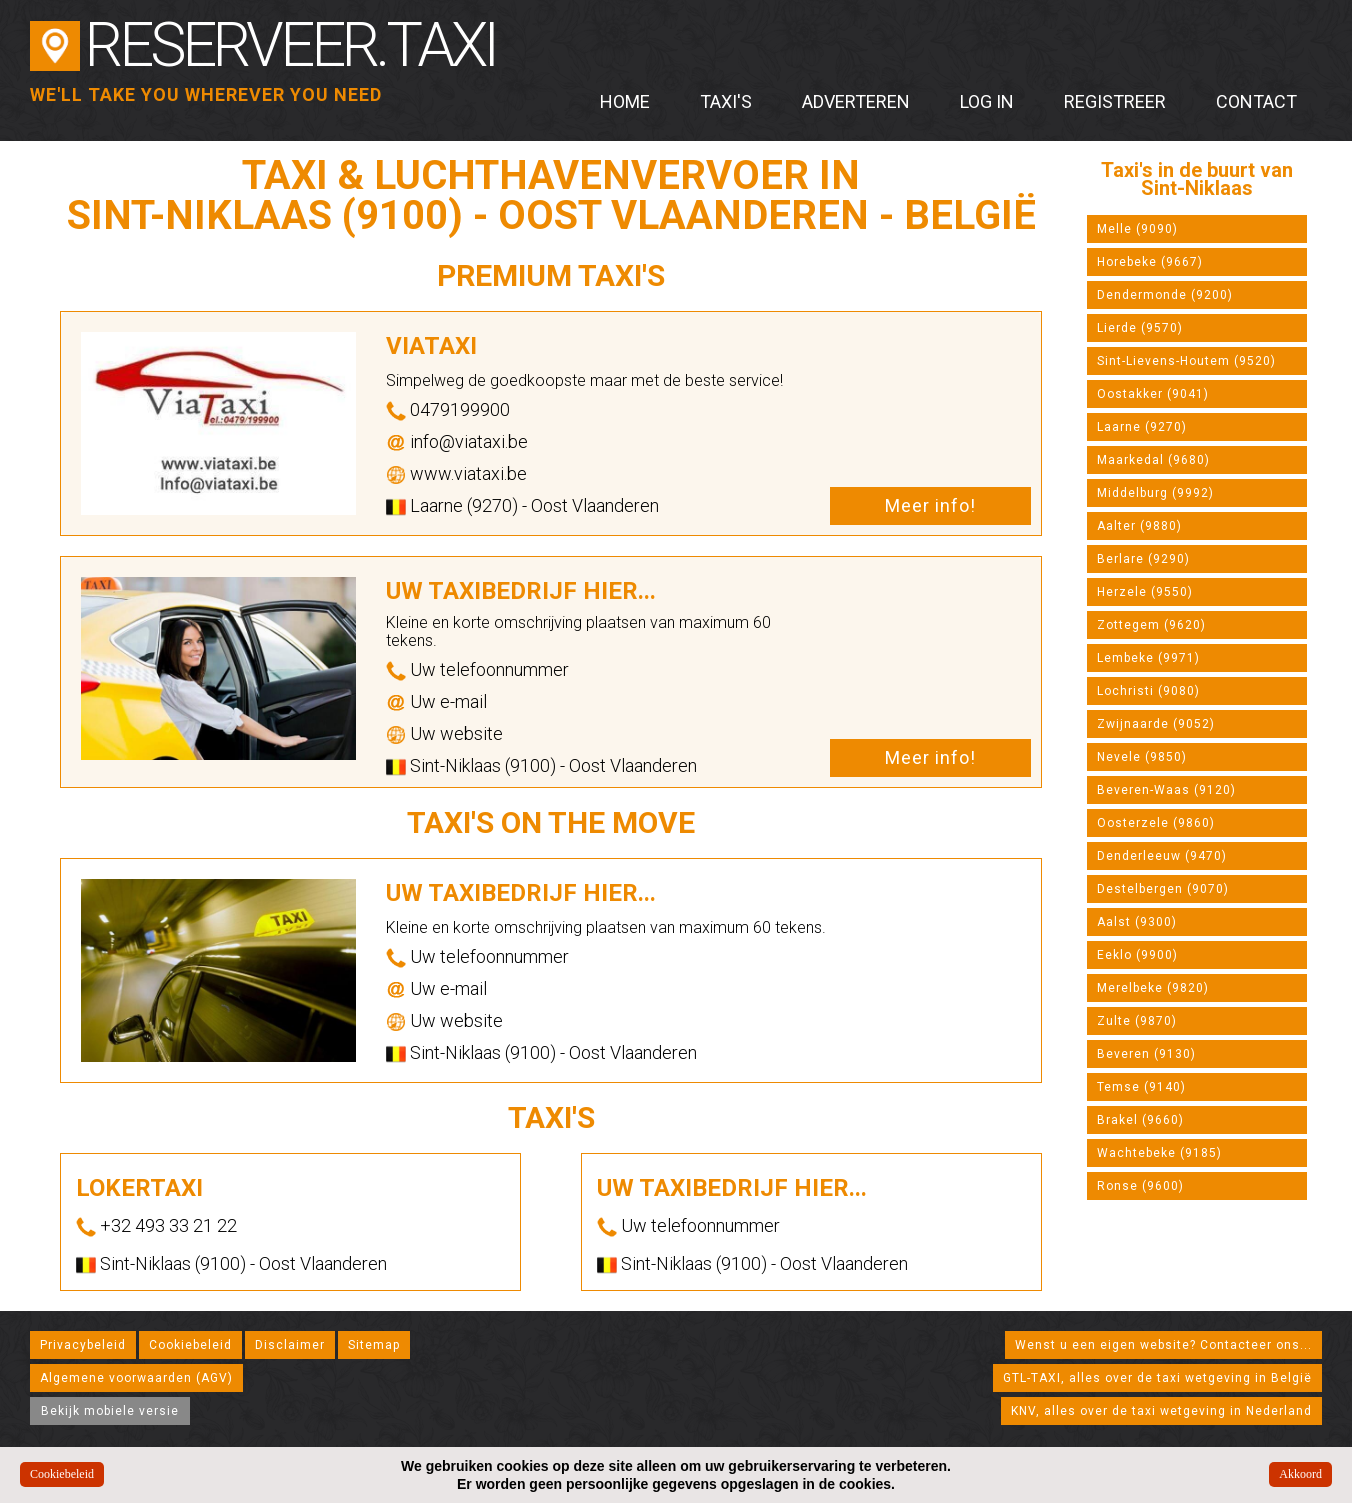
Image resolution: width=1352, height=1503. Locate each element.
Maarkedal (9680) (1153, 460)
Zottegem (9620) (1151, 625)
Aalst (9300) (1137, 922)
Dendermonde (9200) (1165, 295)
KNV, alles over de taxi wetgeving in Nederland (1161, 1411)
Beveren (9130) (1146, 1054)
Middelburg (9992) (1155, 493)
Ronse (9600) (1140, 1186)
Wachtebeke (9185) (1159, 1153)
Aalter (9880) (1139, 526)
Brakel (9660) (1140, 1120)
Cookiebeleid (190, 1345)
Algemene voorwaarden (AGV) (136, 1378)
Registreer (1115, 101)
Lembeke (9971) (1148, 658)
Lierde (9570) (1140, 328)
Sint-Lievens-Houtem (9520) (1186, 361)
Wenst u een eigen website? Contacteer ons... (1163, 1345)
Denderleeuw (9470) (1162, 856)
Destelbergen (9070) (1163, 889)
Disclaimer (290, 1345)
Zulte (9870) (1137, 1021)
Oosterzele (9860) (1156, 823)
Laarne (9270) (1142, 427)
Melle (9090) (1137, 229)
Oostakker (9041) (1153, 394)
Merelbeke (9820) (1153, 988)
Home (625, 101)
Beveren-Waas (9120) (1166, 790)
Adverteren (856, 101)
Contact (1256, 101)
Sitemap (374, 1345)
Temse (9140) (1141, 1087)
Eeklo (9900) (1137, 955)
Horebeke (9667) (1150, 262)
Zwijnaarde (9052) (1156, 724)
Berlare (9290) (1143, 559)
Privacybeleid (83, 1345)
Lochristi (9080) (1148, 691)
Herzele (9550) (1145, 592)
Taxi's (726, 101)
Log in (987, 101)
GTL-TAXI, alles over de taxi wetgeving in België (1157, 1378)
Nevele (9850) (1142, 757)
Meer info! (930, 505)
